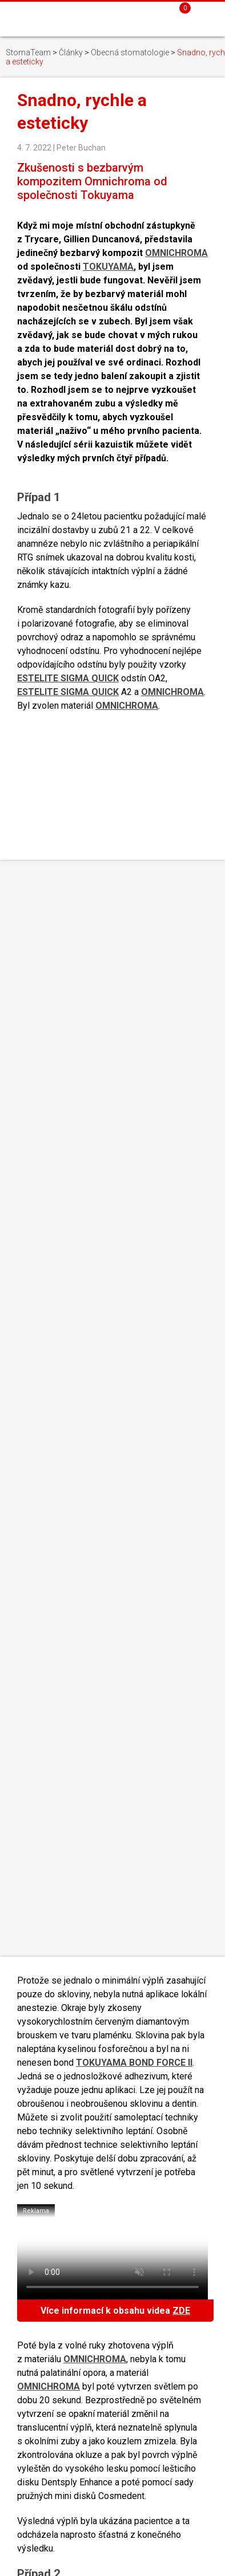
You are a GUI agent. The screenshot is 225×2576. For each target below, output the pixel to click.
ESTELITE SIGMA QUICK (68, 678)
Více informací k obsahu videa (115, 2310)
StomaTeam (28, 52)
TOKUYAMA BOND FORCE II (134, 2062)
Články (71, 52)
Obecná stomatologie (130, 52)
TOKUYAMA (108, 266)
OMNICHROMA (176, 252)
